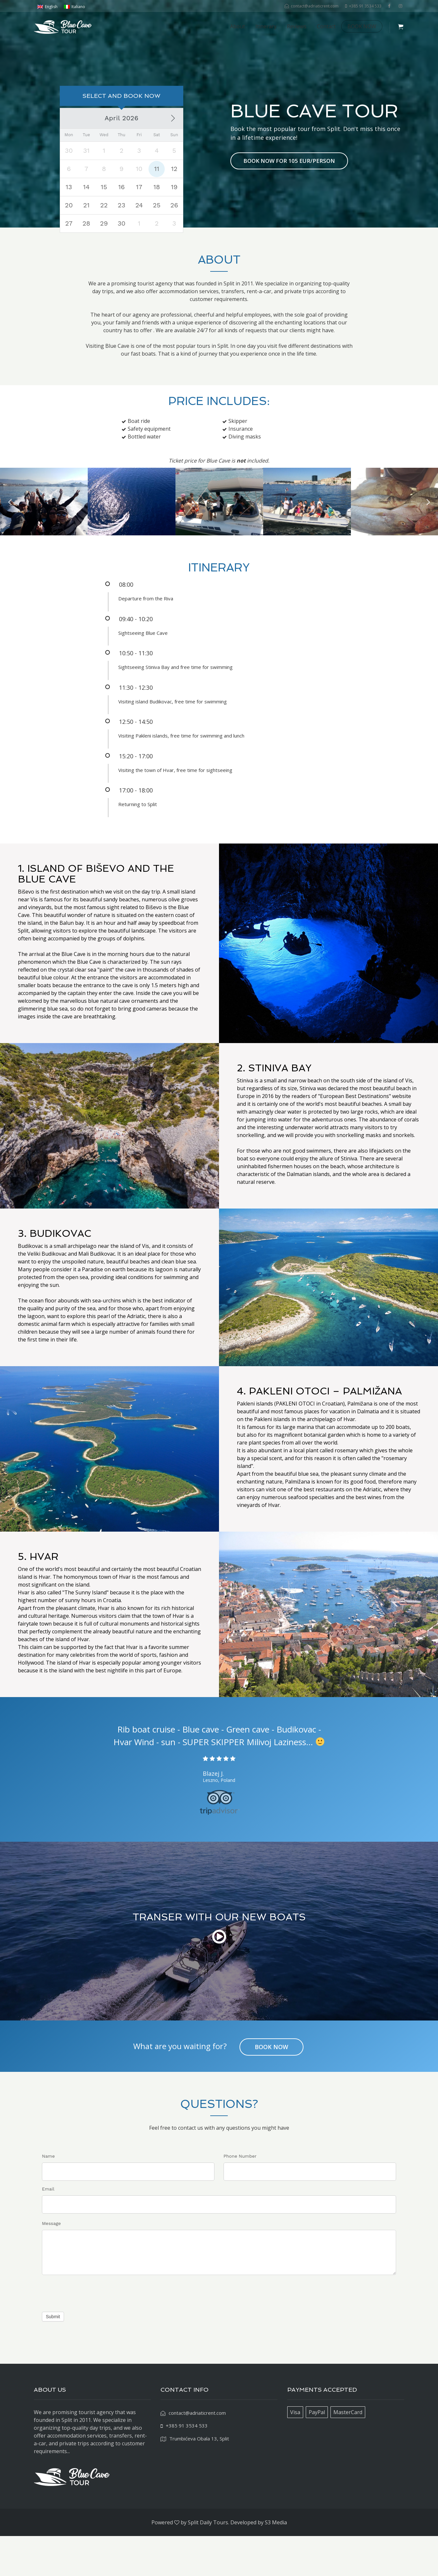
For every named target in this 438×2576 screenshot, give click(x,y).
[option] (44, 541)
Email (48, 2228)
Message (51, 2263)
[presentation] (91, 2331)
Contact (326, 26)
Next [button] (428, 541)
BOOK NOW (361, 26)
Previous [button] (9, 541)
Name (48, 2195)
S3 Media (276, 2562)
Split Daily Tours (208, 2562)
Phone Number (240, 2195)
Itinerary (266, 26)
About (237, 26)
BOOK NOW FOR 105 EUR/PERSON (289, 180)
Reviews (296, 26)
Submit (53, 2356)
